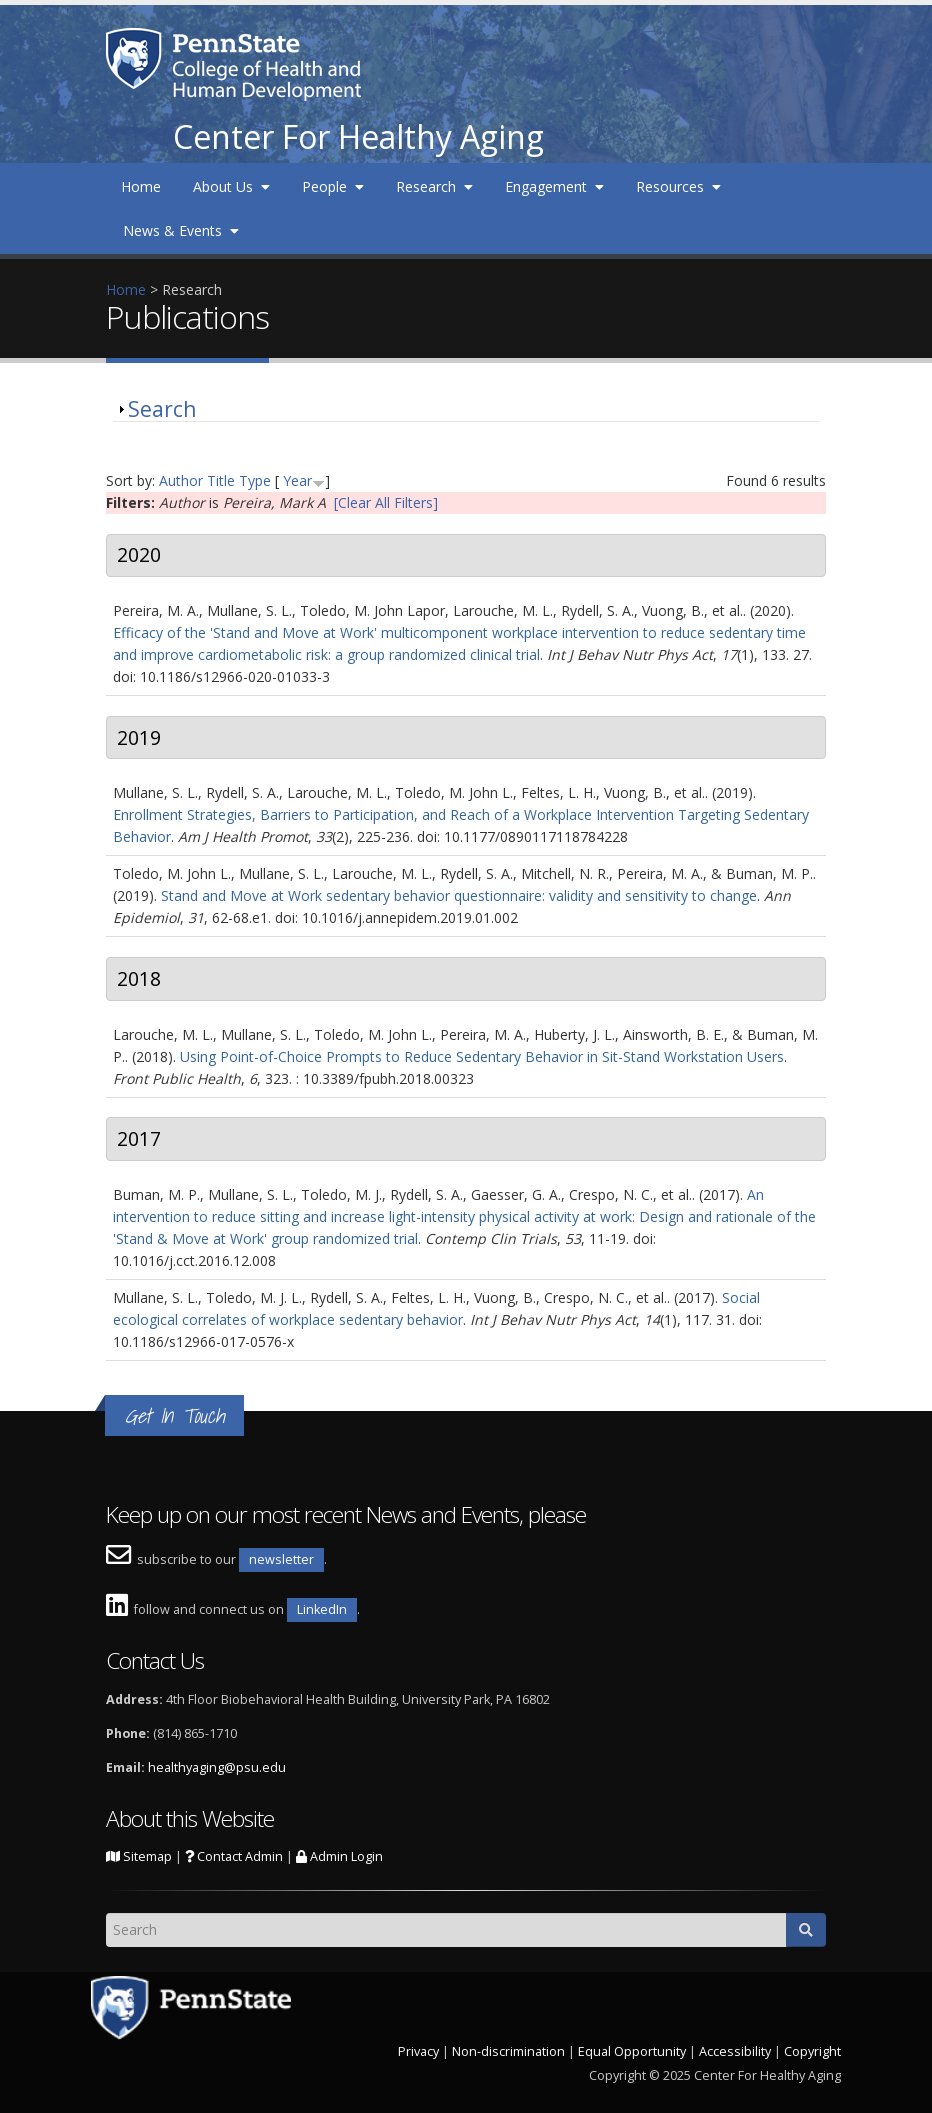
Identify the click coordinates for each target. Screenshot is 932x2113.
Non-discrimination (508, 2051)
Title (221, 480)
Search (162, 409)
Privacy (418, 2051)
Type (255, 480)
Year (297, 480)
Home (141, 186)
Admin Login (339, 1856)
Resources (678, 186)
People (333, 186)
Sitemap (139, 1856)
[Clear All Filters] (386, 502)
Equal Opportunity (632, 2051)
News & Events (181, 230)
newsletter (281, 1559)
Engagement (554, 186)
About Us (231, 186)
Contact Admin (234, 1856)
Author (181, 480)
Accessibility (735, 2051)
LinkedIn (322, 1609)
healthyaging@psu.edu (217, 1767)
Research (434, 186)
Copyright (812, 2051)
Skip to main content (67, 10)
